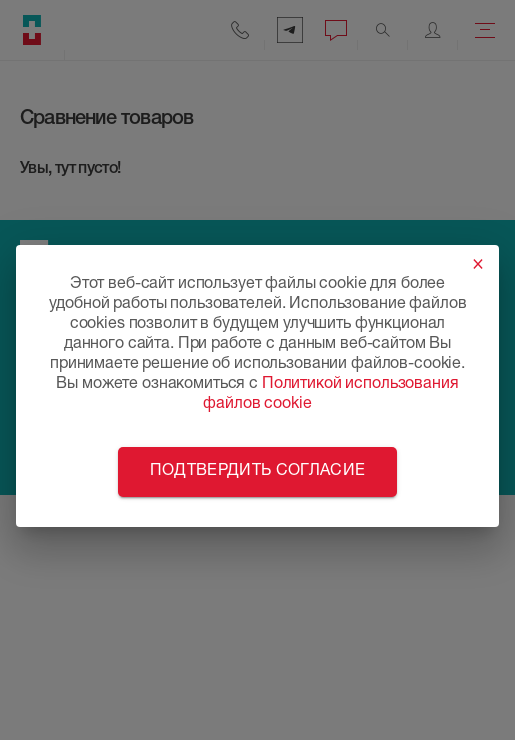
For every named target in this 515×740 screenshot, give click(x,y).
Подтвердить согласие (257, 472)
